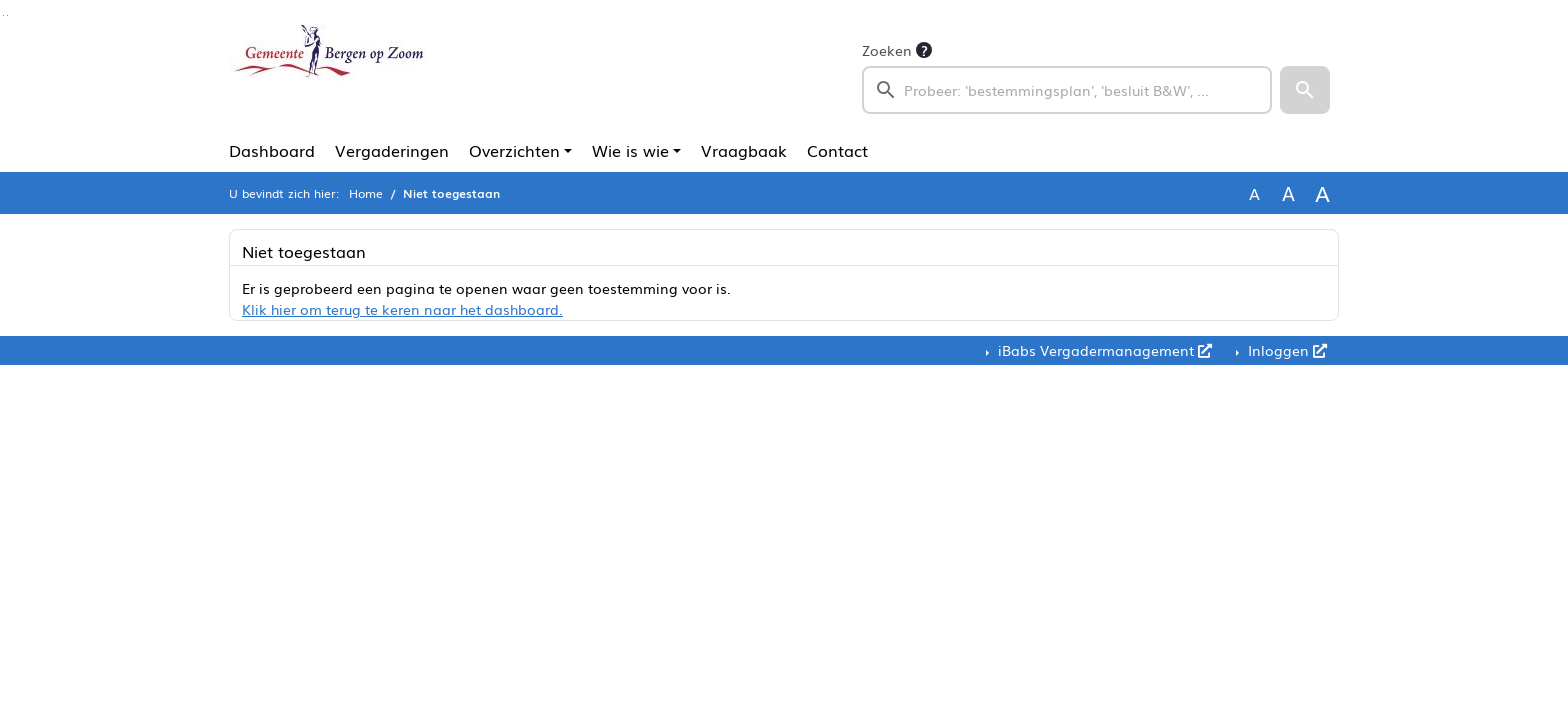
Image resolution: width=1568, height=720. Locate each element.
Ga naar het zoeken (3, 15)
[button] (1305, 90)
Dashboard (272, 150)
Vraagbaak (744, 150)
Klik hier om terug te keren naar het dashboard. (402, 309)
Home (366, 193)
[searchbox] (1067, 90)
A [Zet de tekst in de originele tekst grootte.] (1254, 193)
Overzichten (514, 150)
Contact (837, 150)
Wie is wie (630, 150)
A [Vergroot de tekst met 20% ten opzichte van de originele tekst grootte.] (1288, 193)
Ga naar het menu (7, 15)
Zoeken (887, 50)
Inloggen (1285, 350)
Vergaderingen (392, 150)
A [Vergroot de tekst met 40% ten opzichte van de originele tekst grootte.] (1322, 193)
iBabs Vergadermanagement (1103, 350)
